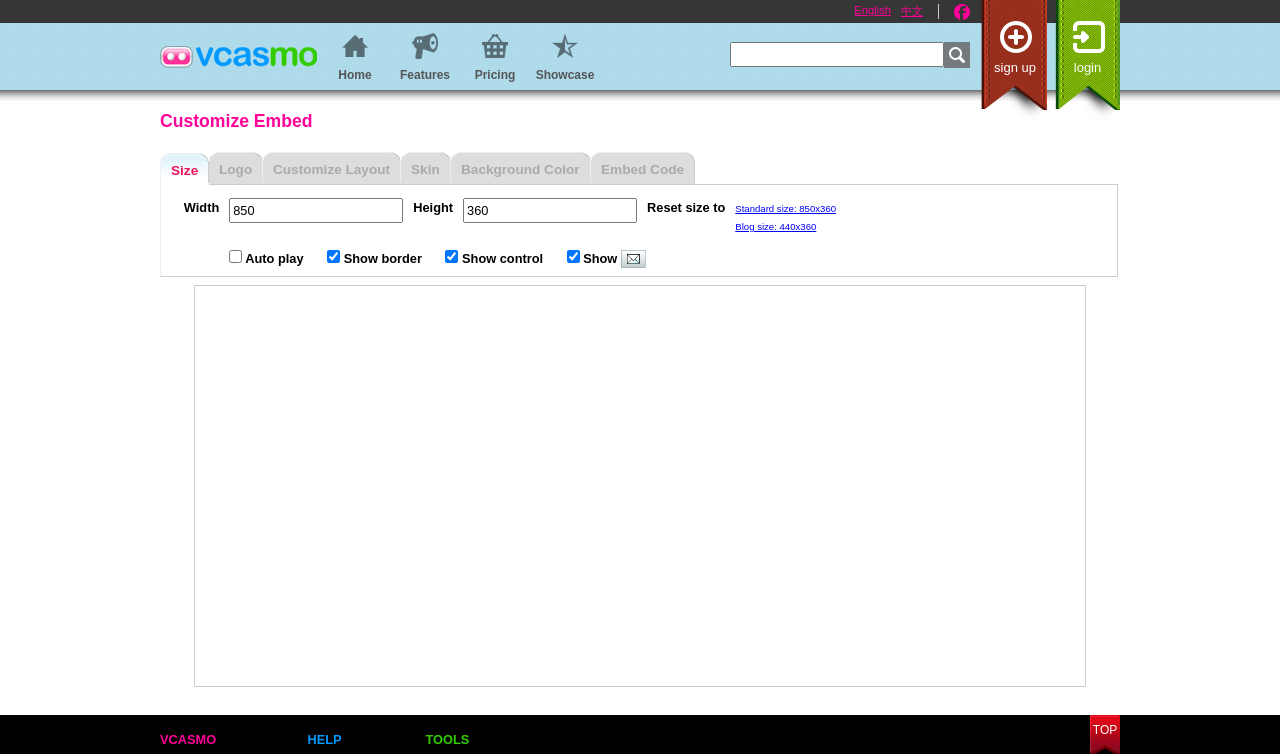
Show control (495, 258)
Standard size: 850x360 (785, 208)
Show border (376, 258)
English (872, 10)
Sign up (1015, 67)
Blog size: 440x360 (775, 226)
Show (606, 258)
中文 (912, 11)
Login (1087, 67)
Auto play (268, 258)
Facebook (962, 12)
